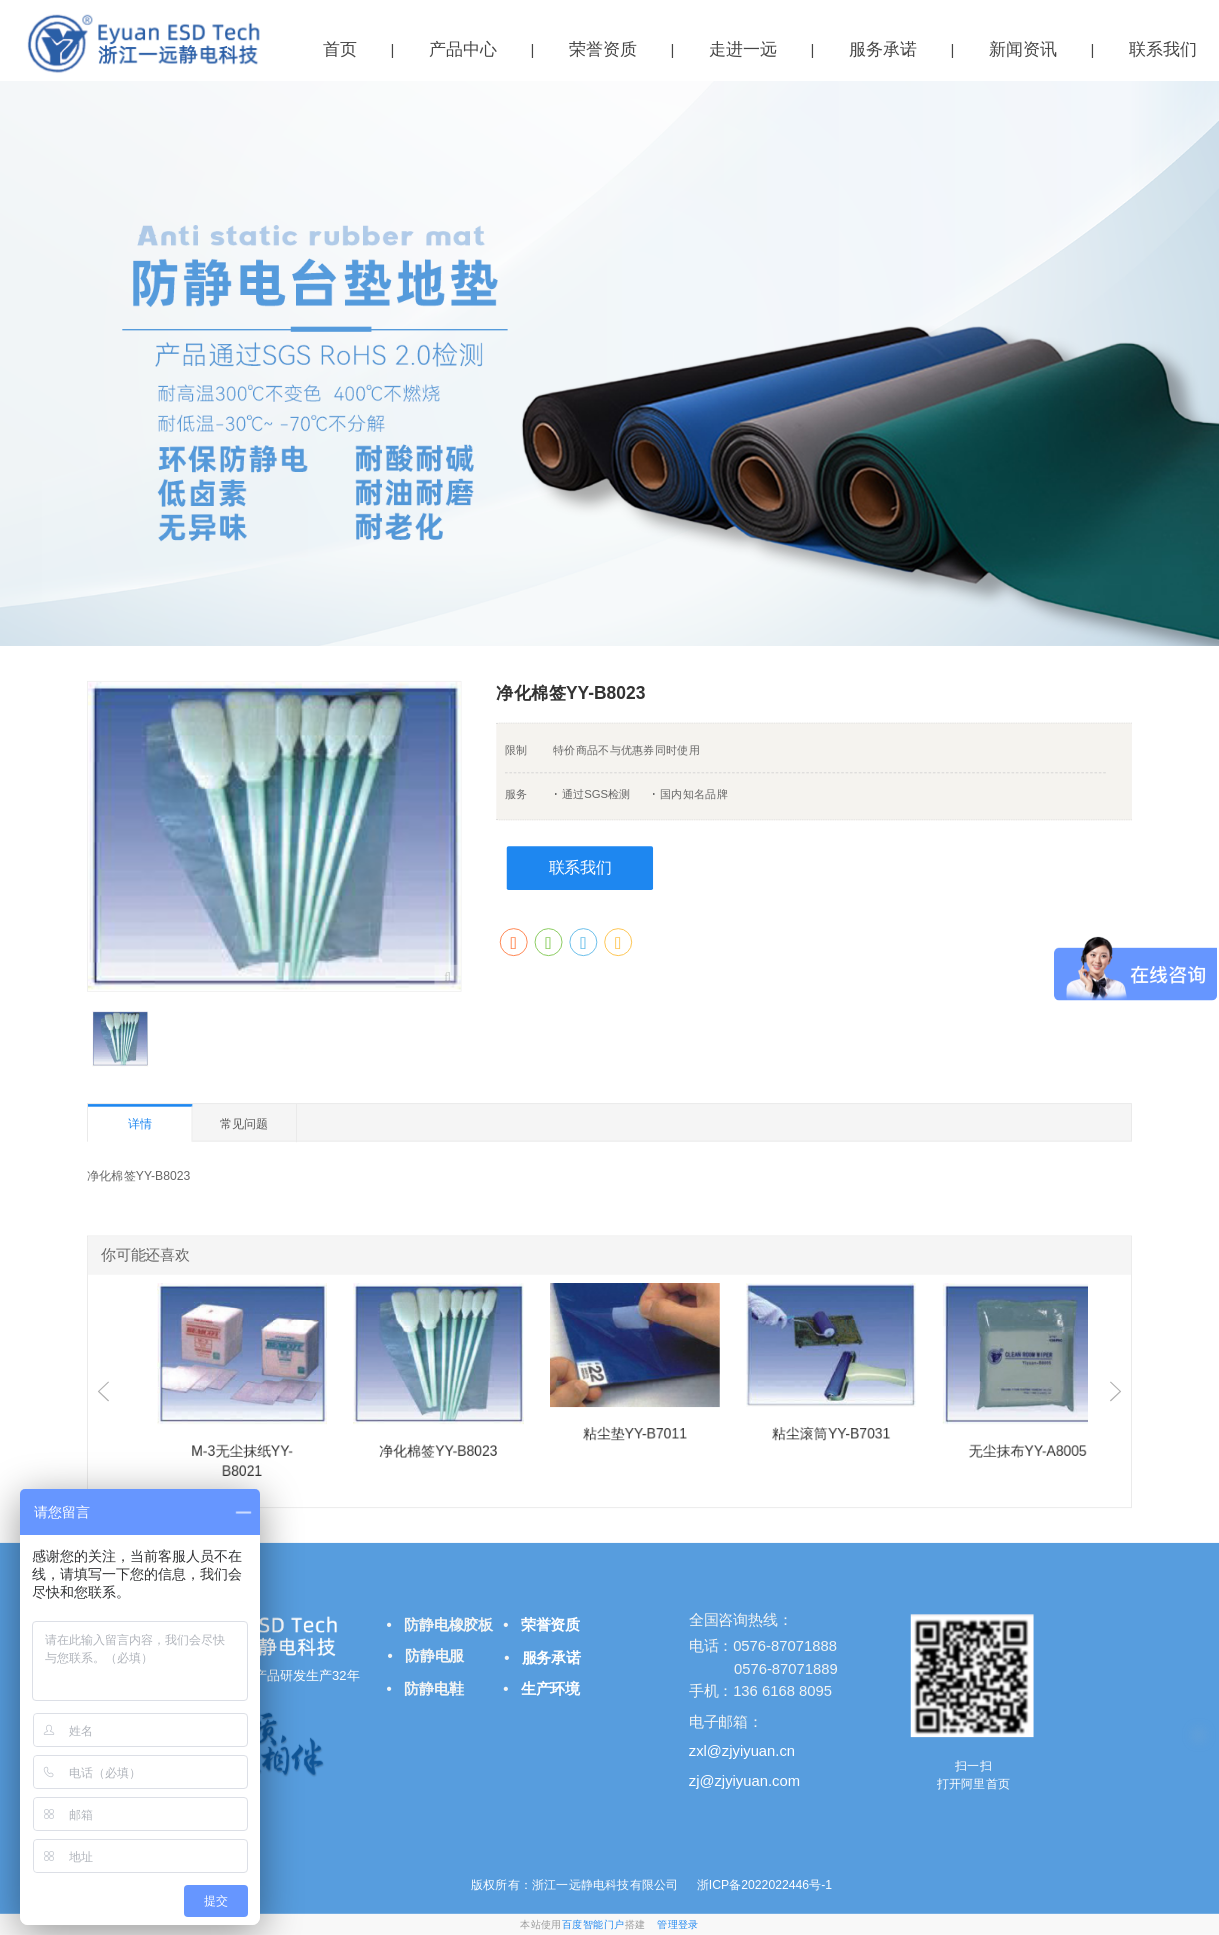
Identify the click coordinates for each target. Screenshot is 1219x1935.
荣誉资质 (603, 49)
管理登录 (678, 1924)
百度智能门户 (593, 1924)
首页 (340, 49)
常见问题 (244, 1123)
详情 (140, 1124)
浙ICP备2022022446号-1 (762, 1884)
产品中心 (463, 49)
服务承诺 (883, 49)
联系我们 (580, 867)
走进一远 (743, 49)
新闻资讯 (1023, 49)
